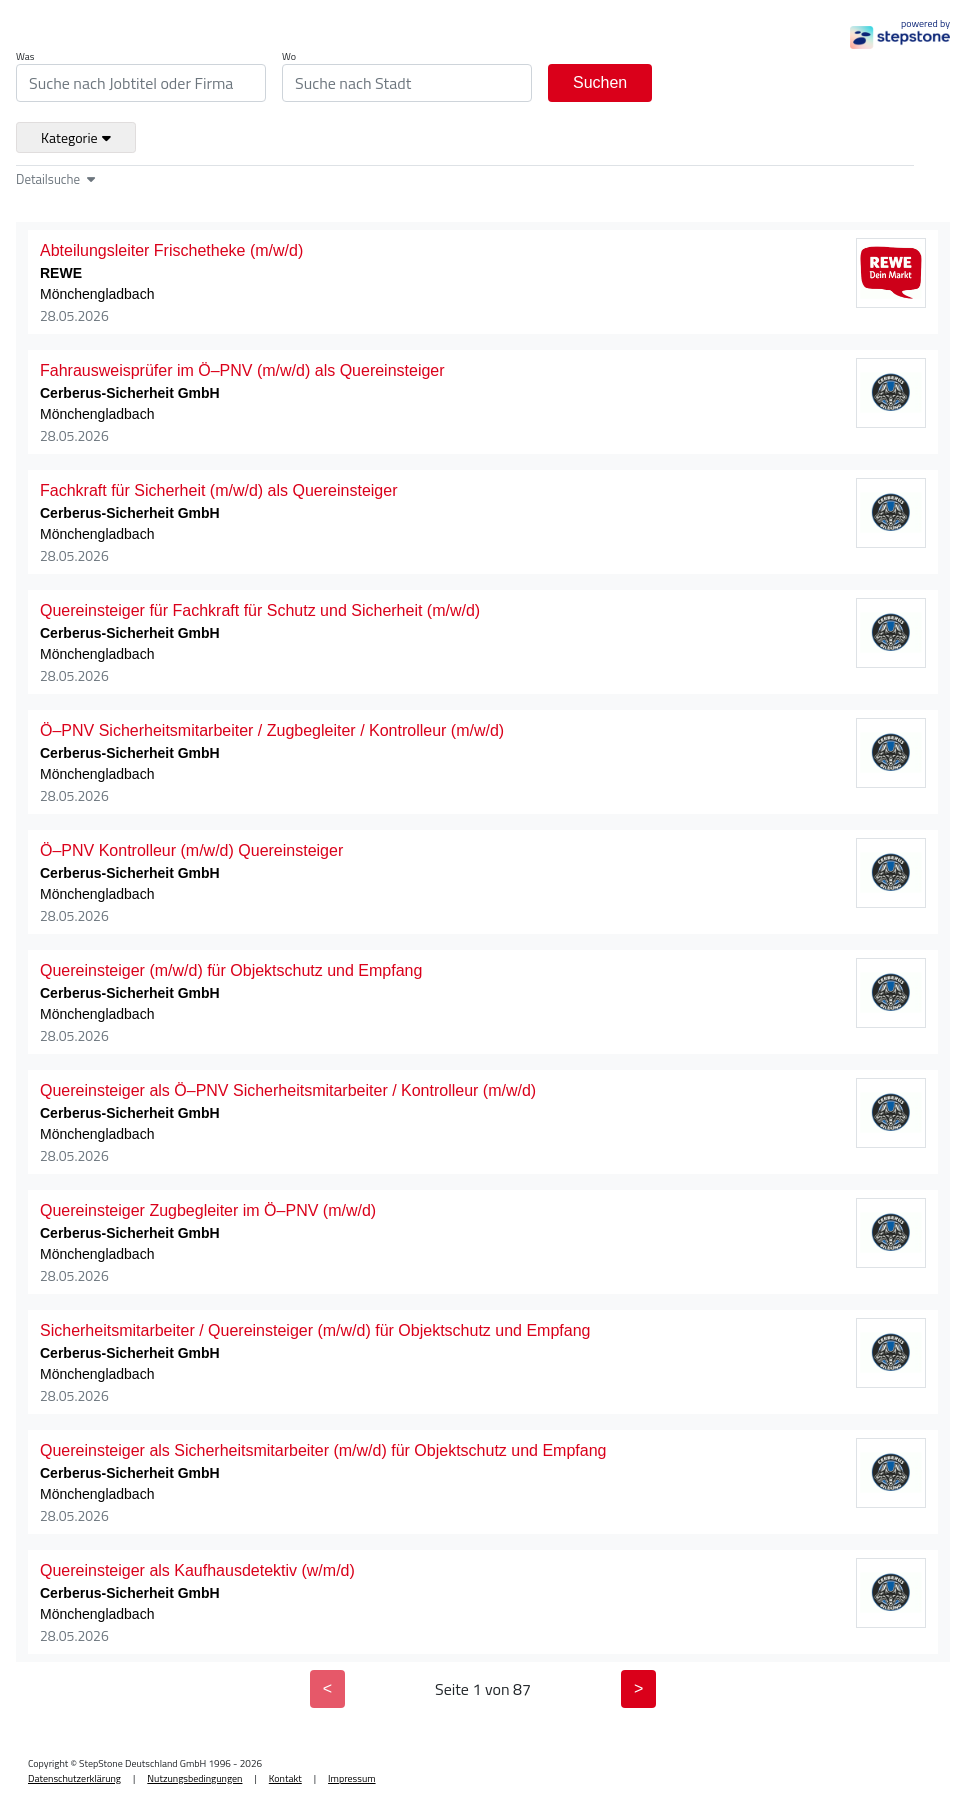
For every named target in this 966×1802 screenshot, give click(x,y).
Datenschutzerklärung (74, 1778)
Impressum (351, 1778)
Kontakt (285, 1778)
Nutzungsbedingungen (194, 1778)
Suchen (600, 82)
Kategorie (76, 137)
